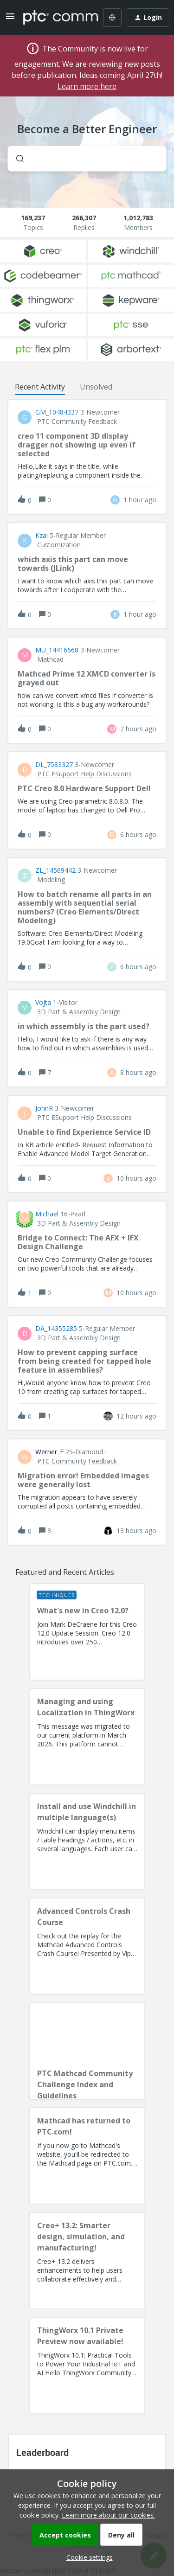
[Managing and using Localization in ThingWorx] (87, 1736)
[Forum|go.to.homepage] (54, 17)
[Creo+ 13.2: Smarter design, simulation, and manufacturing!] (87, 2260)
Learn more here (87, 86)
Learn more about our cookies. (108, 2515)
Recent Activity (40, 387)
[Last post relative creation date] (139, 500)
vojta (43, 1002)
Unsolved (96, 387)
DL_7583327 (54, 764)
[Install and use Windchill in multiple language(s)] (87, 1841)
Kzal (41, 535)
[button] (87, 2557)
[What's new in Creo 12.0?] (87, 1632)
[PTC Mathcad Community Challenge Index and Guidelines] (87, 2051)
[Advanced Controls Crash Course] (87, 1946)
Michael (46, 1214)
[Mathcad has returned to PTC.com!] (87, 2156)
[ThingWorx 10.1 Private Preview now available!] (87, 2365)
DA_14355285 (56, 1328)
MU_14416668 (56, 650)
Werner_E (49, 1452)
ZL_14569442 (55, 870)
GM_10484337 (56, 412)
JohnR (44, 1108)
